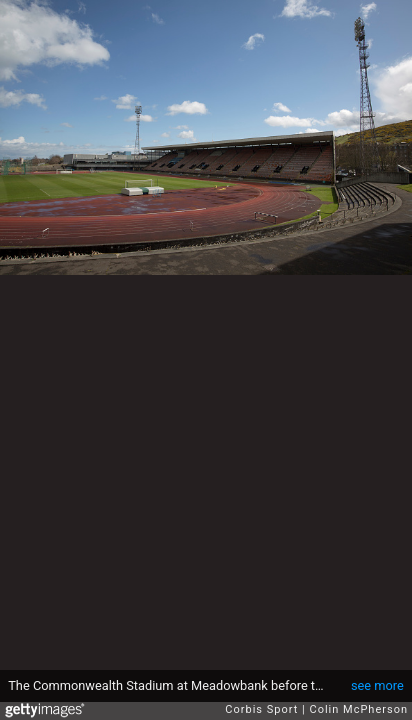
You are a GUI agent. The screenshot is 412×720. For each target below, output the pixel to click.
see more (377, 685)
